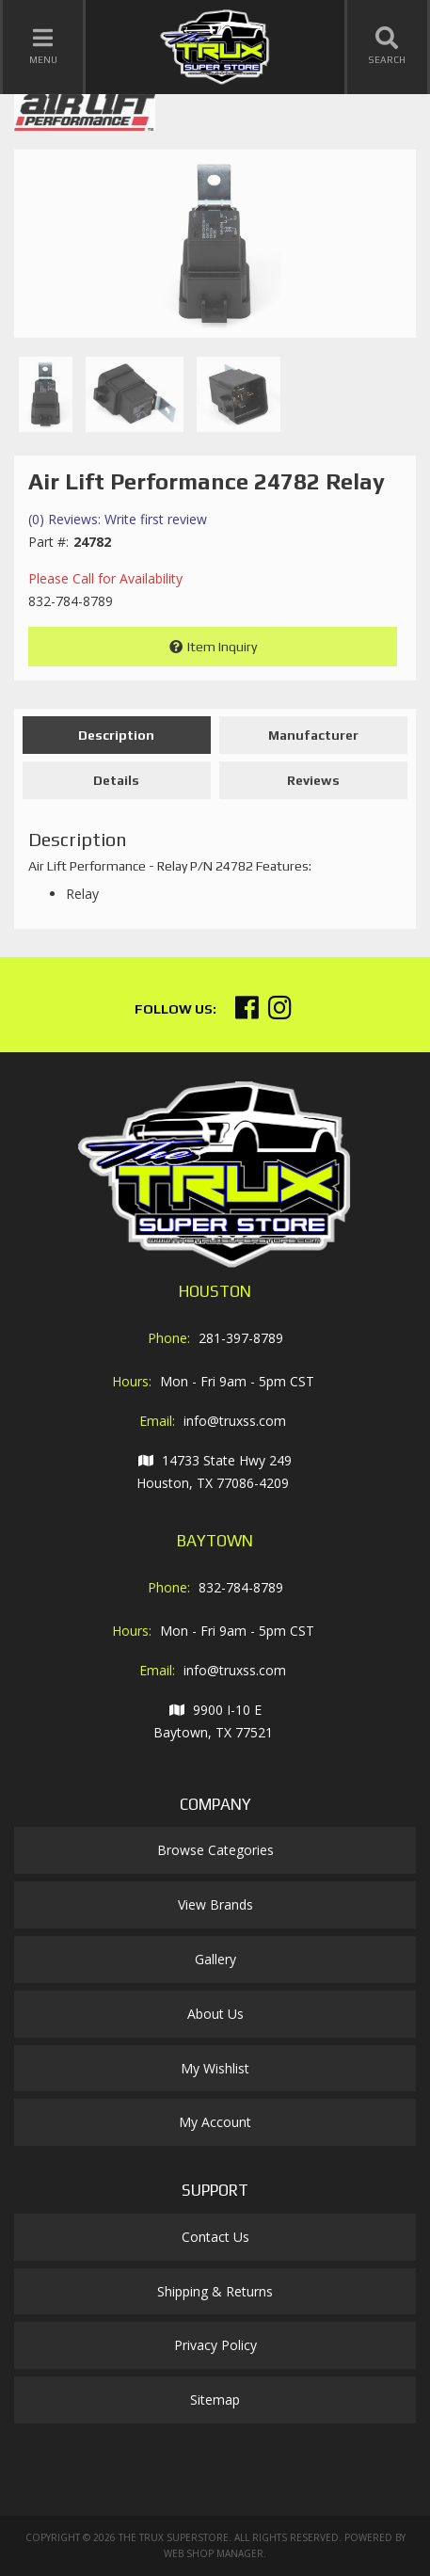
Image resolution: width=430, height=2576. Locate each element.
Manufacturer (313, 735)
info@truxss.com (234, 1421)
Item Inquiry (222, 646)
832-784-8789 (241, 1587)
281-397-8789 (241, 1338)
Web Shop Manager (213, 2553)
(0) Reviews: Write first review (117, 519)
